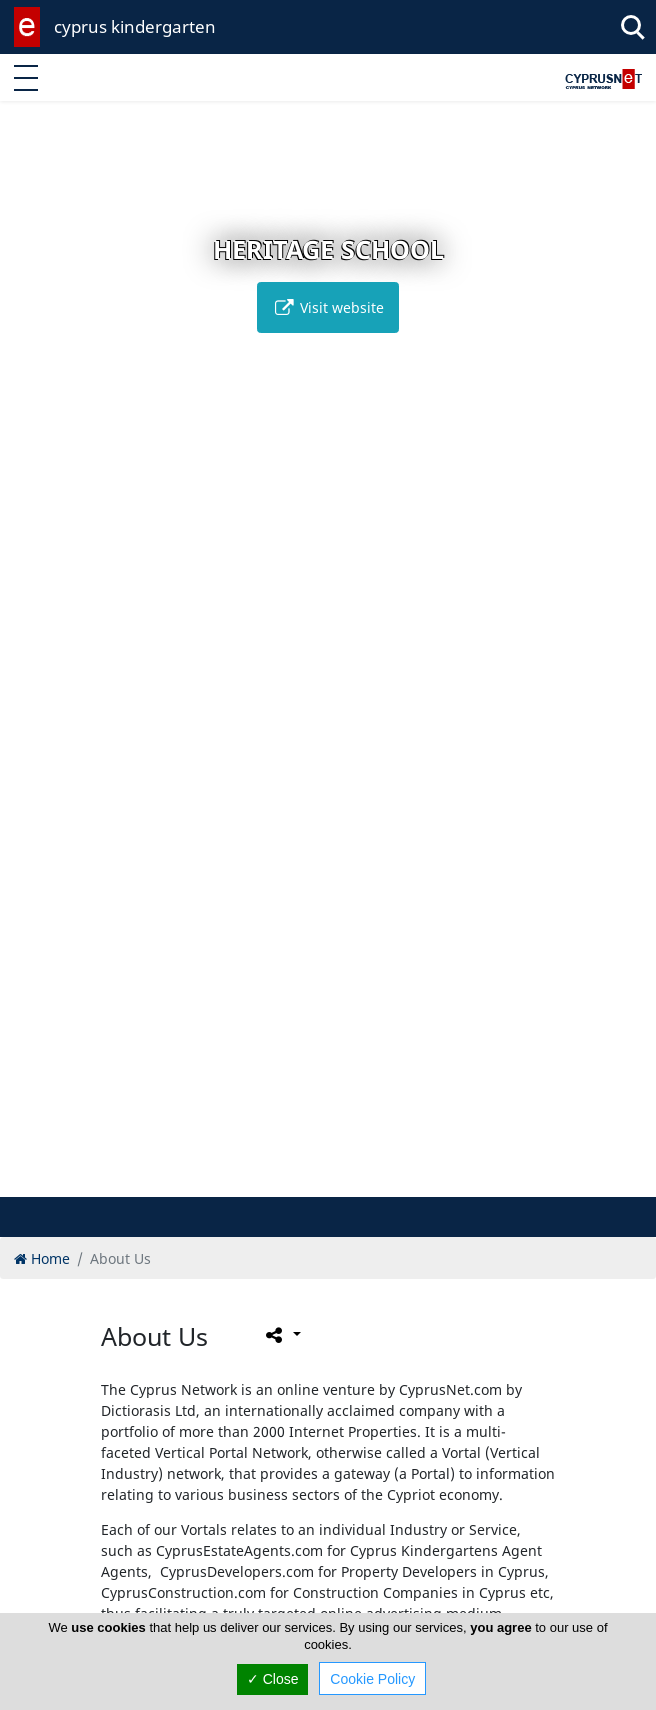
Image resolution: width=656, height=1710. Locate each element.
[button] (296, 1178)
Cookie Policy (372, 1679)
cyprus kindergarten (135, 26)
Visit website (328, 307)
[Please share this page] (281, 1335)
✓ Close (273, 1679)
